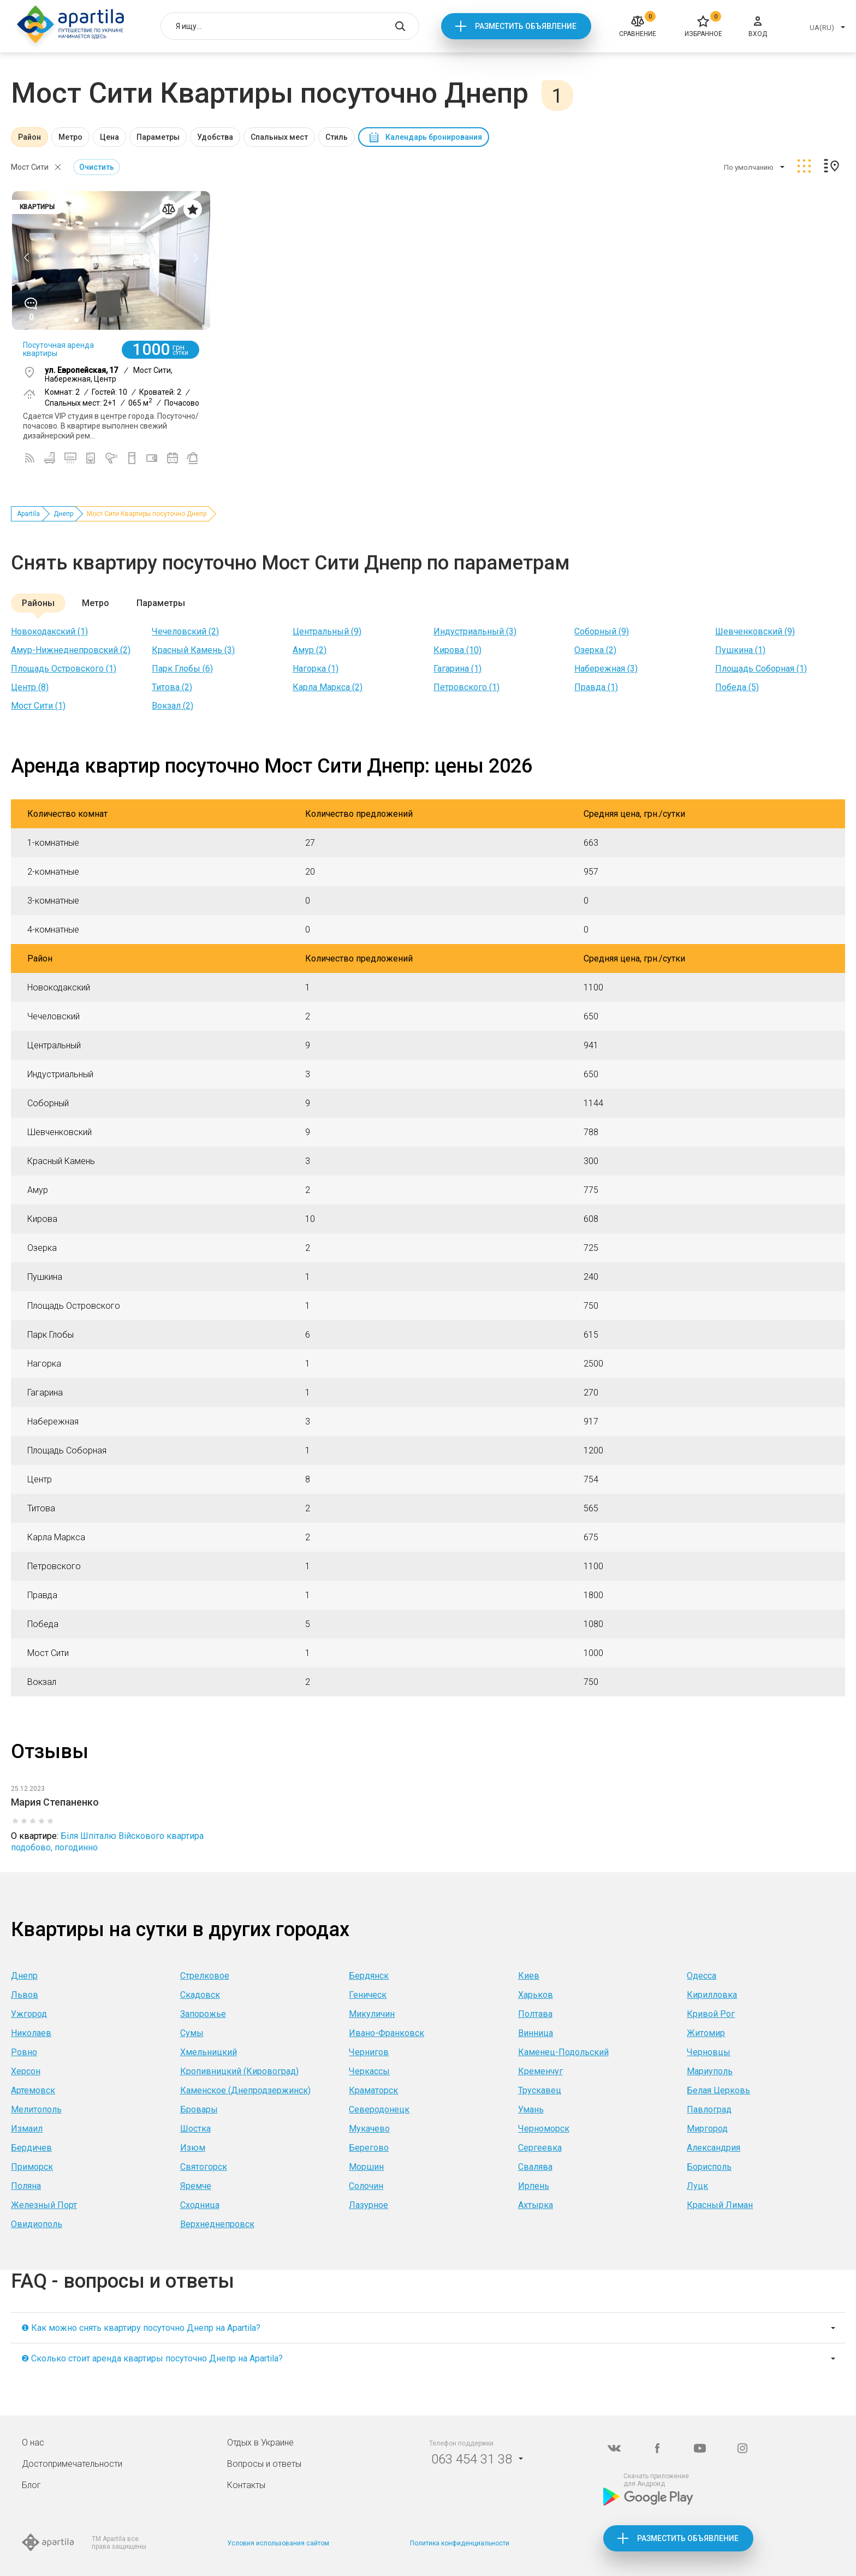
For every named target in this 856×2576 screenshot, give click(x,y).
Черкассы (369, 2071)
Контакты (246, 2485)
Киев (528, 1975)
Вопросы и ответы (264, 2464)
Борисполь (709, 2167)
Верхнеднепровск (217, 2224)
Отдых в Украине (260, 2442)
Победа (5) (737, 687)
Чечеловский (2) (185, 631)
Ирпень (533, 2186)
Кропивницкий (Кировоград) (239, 2071)
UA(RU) (822, 27)
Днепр (63, 514)
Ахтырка (535, 2205)
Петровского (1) (466, 687)
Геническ (368, 1995)
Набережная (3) (606, 668)
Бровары (199, 2109)
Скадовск (200, 1995)
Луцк (697, 2186)
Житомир (706, 2033)
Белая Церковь (718, 2090)
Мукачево (369, 2128)
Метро (70, 137)
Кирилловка (712, 1995)
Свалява (535, 2167)
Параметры (158, 137)
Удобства (215, 137)
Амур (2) (309, 650)
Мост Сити (30, 167)
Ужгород (29, 2014)
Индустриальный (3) (474, 631)
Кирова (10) (457, 650)
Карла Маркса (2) (327, 687)
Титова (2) (172, 687)
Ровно (24, 2052)
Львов (24, 1995)
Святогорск (203, 2167)
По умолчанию (749, 167)
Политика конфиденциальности (459, 2543)
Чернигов (369, 2052)
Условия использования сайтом (278, 2543)
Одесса (701, 1975)
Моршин (366, 2167)
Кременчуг (540, 2071)
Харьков (535, 1995)
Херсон (25, 2071)
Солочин (366, 2186)
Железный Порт (44, 2205)
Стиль (336, 137)
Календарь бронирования (433, 137)
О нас (33, 2442)
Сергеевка (540, 2147)
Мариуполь (710, 2071)
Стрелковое (204, 1975)
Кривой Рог (711, 2014)
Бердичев (31, 2147)
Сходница (199, 2205)
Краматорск (373, 2090)
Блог (31, 2485)
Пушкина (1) (740, 650)
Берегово (369, 2147)
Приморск (32, 2167)
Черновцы (708, 2052)
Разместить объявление (525, 26)
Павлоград (709, 2109)
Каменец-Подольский (563, 2052)
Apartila (28, 514)
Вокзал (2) (172, 706)
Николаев (31, 2033)
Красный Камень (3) (193, 650)
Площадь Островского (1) (63, 668)
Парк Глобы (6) (182, 668)
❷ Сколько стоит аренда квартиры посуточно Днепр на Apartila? (152, 2358)
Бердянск (369, 1975)
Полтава (535, 2014)
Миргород (707, 2128)
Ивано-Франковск (386, 2033)
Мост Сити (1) (38, 706)
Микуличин (372, 2014)
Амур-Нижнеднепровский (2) (70, 650)
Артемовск (33, 2090)
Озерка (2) (595, 650)
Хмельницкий (208, 2052)
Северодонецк (379, 2109)
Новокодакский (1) (49, 631)
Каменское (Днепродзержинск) (245, 2090)
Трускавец (539, 2090)
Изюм (192, 2147)
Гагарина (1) (457, 668)
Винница (535, 2033)
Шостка (195, 2128)
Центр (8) (30, 687)
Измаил (27, 2128)
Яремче (195, 2186)
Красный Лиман (720, 2205)
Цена (109, 137)
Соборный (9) (601, 631)
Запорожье (203, 2014)
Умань (531, 2109)
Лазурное (368, 2205)
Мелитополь (36, 2109)
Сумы (192, 2033)
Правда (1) (596, 687)
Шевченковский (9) (755, 631)
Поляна (26, 2186)
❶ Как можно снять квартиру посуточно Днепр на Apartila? (140, 2328)
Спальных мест (279, 137)
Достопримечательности (72, 2464)
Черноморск (543, 2128)
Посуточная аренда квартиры (58, 349)
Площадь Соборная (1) (761, 668)
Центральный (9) (327, 631)
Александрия (713, 2147)
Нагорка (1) (315, 668)
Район (29, 137)
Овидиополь (36, 2224)
